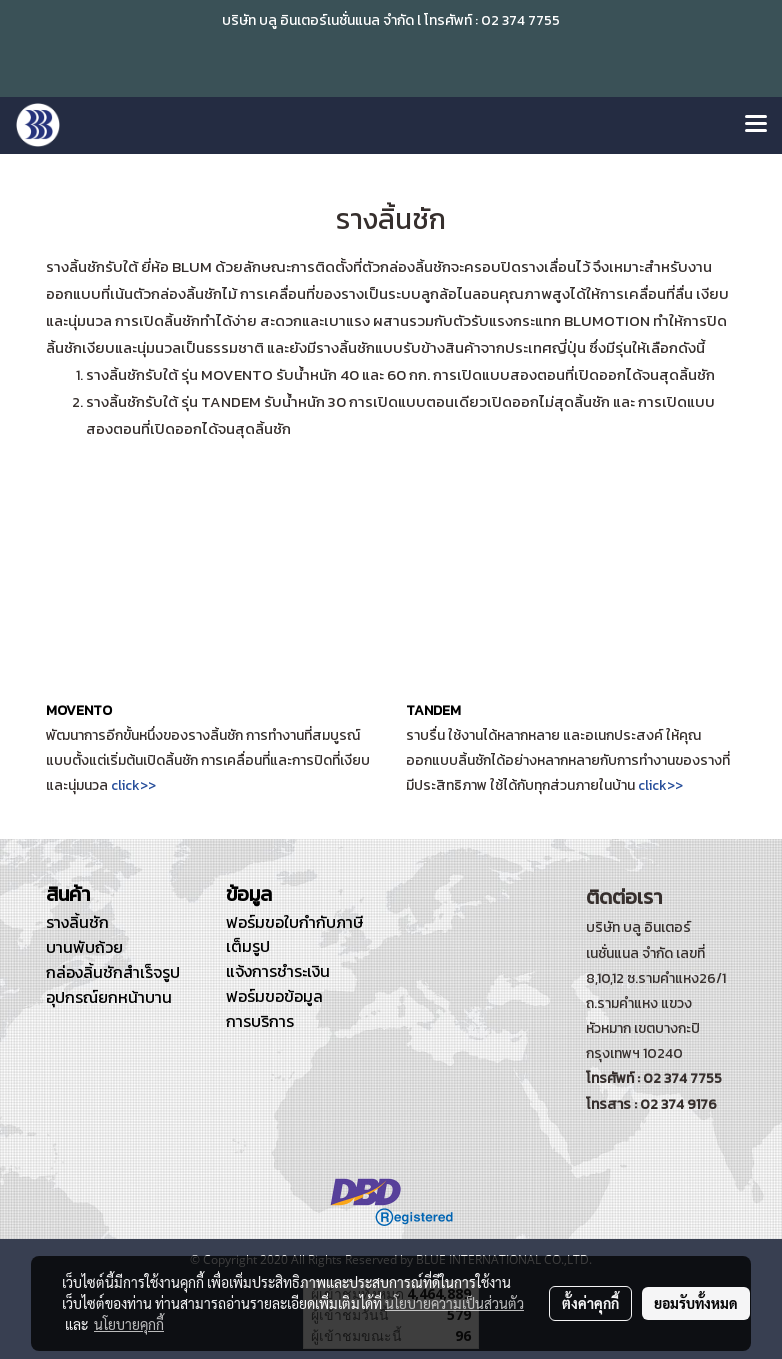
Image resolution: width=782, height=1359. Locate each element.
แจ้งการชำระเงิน (278, 971)
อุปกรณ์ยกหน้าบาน (109, 997)
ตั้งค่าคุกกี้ (590, 1303)
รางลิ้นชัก (77, 922)
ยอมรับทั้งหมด (696, 1303)
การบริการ (260, 1021)
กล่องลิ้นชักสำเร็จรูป (113, 972)
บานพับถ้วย (84, 947)
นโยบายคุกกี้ (129, 1324)
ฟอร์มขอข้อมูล (274, 996)
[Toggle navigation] (756, 125)
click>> (133, 785)
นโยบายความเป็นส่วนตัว (454, 1303)
